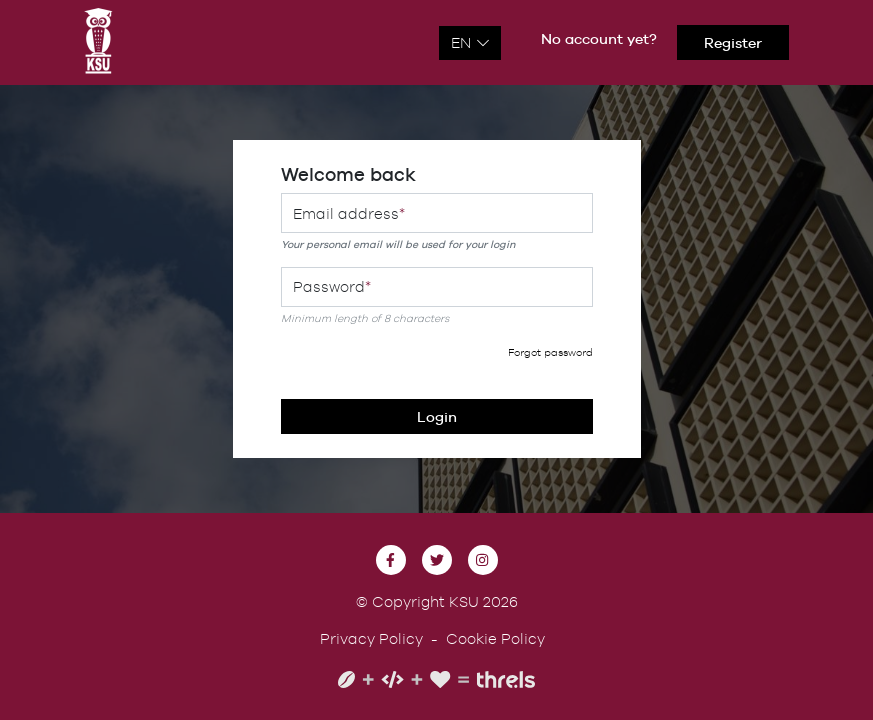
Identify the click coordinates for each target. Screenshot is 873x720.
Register (733, 42)
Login (437, 416)
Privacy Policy (371, 638)
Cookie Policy (495, 638)
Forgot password (550, 352)
